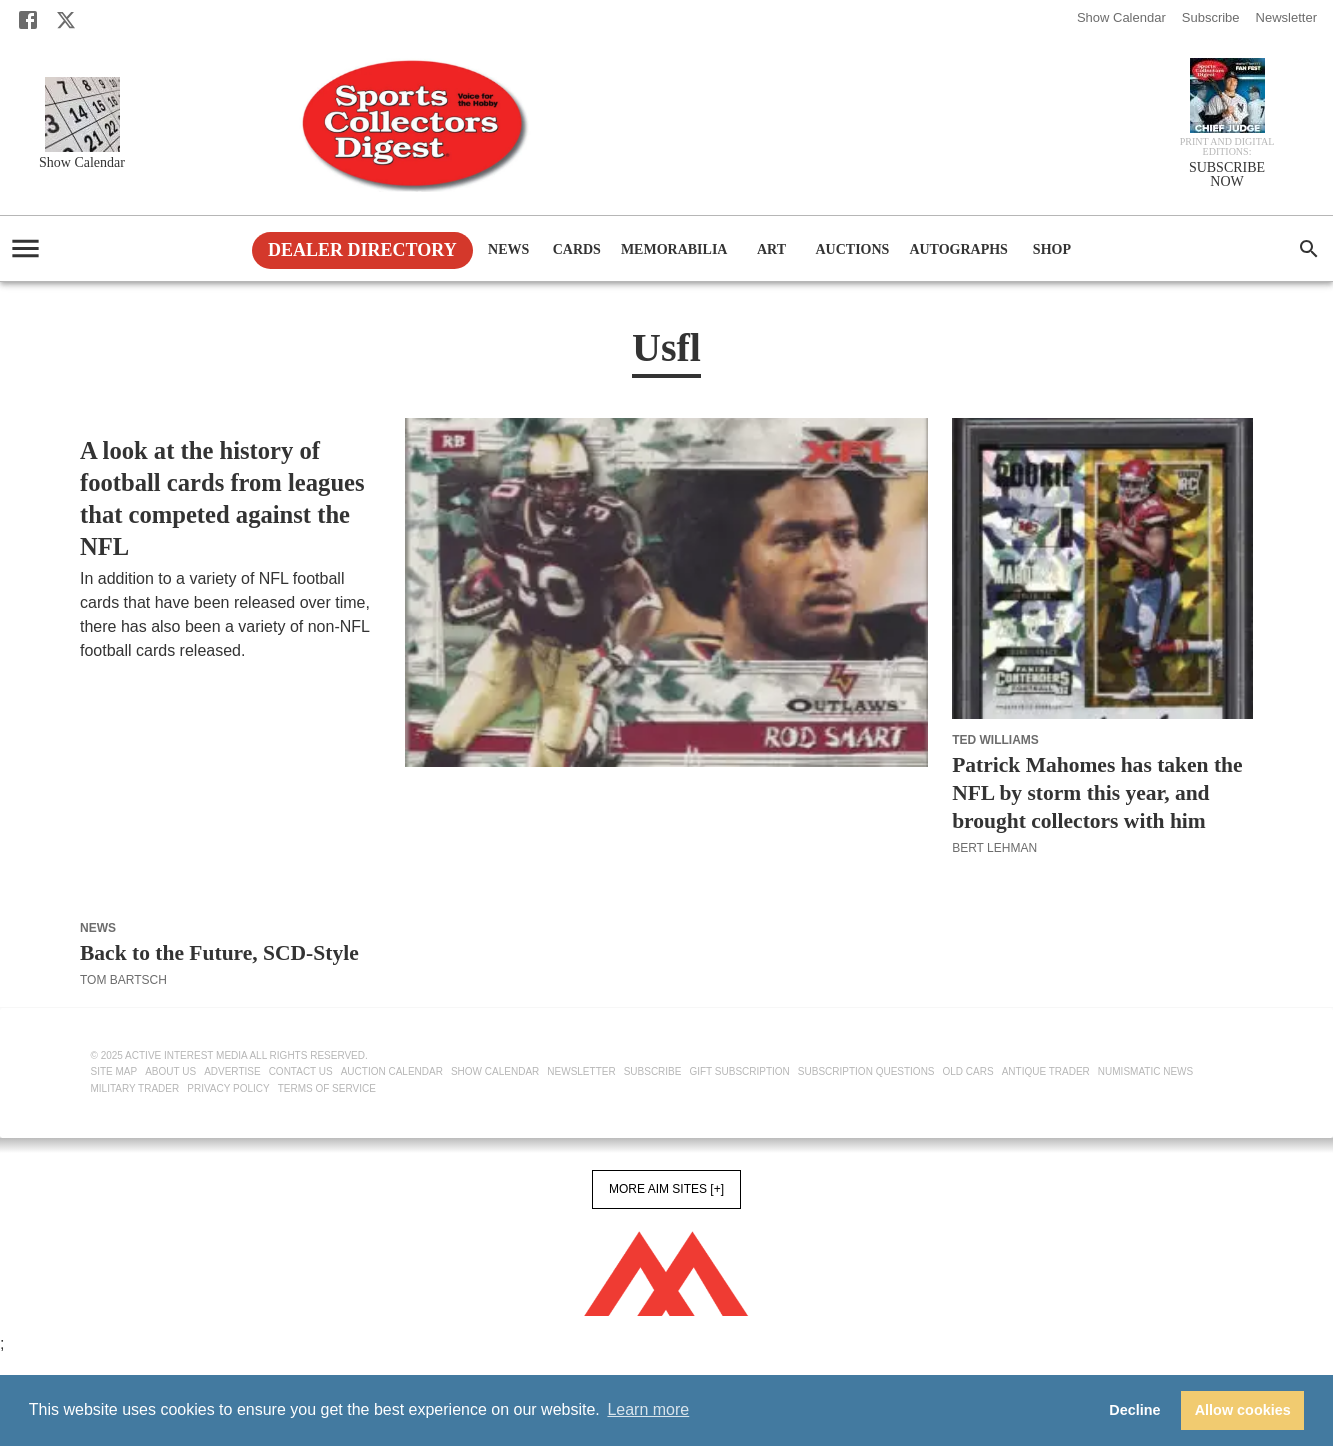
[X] (66, 20)
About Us (170, 1071)
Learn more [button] (648, 1409)
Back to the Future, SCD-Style (219, 953)
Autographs (958, 250)
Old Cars (968, 1071)
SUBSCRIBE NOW (1227, 175)
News (509, 250)
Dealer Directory (362, 250)
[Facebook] (28, 20)
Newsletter (1286, 17)
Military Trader (135, 1088)
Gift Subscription (739, 1071)
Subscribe (1211, 17)
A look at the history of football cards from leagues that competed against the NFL (222, 498)
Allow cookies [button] (1243, 1410)
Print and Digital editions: (1227, 147)
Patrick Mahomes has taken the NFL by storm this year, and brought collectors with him (1097, 793)
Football (112, 426)
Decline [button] (1134, 1410)
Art (771, 250)
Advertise (232, 1071)
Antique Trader (1046, 1071)
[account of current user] (25, 248)
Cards (577, 250)
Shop (1052, 250)
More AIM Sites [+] (666, 1189)
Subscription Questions (866, 1071)
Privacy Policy (228, 1088)
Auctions (852, 250)
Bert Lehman (122, 675)
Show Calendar (1121, 17)
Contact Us (301, 1071)
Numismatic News (1145, 1071)
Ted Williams (995, 740)
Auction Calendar (392, 1071)
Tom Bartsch (123, 980)
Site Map (114, 1071)
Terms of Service (327, 1088)
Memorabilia (674, 250)
